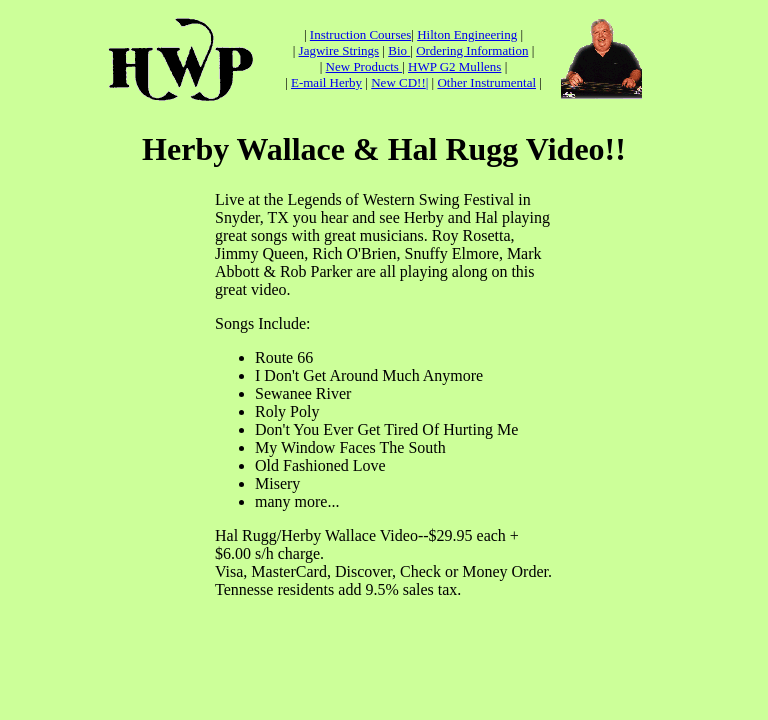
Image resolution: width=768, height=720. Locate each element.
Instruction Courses (360, 34)
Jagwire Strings (339, 50)
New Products (364, 66)
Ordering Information (472, 50)
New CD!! (398, 82)
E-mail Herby (326, 82)
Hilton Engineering (467, 34)
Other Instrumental (486, 82)
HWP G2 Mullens (454, 66)
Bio (399, 50)
